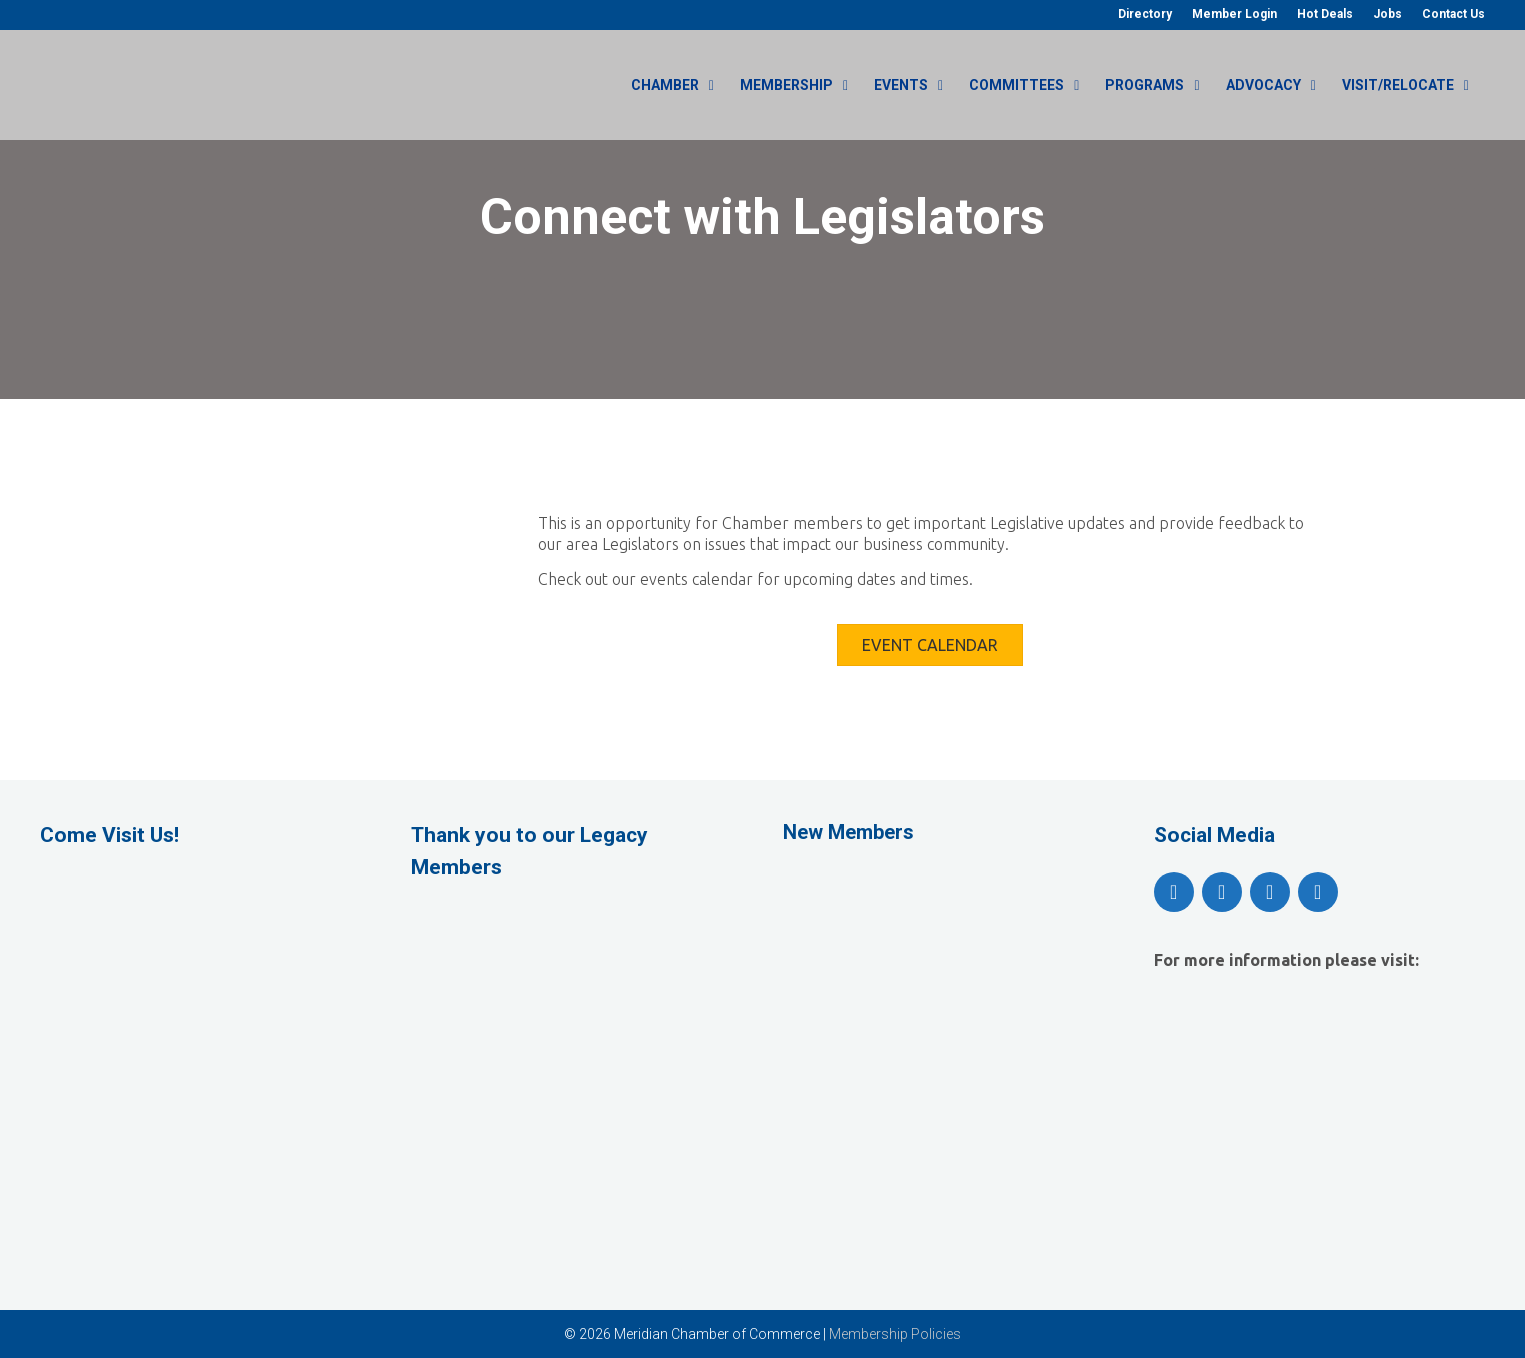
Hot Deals (1325, 14)
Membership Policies (895, 1334)
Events (916, 85)
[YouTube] (1222, 892)
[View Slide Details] (576, 972)
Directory (1145, 14)
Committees (1032, 85)
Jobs (1387, 14)
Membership (802, 85)
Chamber (680, 85)
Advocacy (1279, 85)
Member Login (1234, 14)
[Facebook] (1174, 892)
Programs (1160, 85)
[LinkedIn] (1318, 892)
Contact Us (1453, 14)
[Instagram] (1270, 892)
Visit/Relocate (1413, 85)
